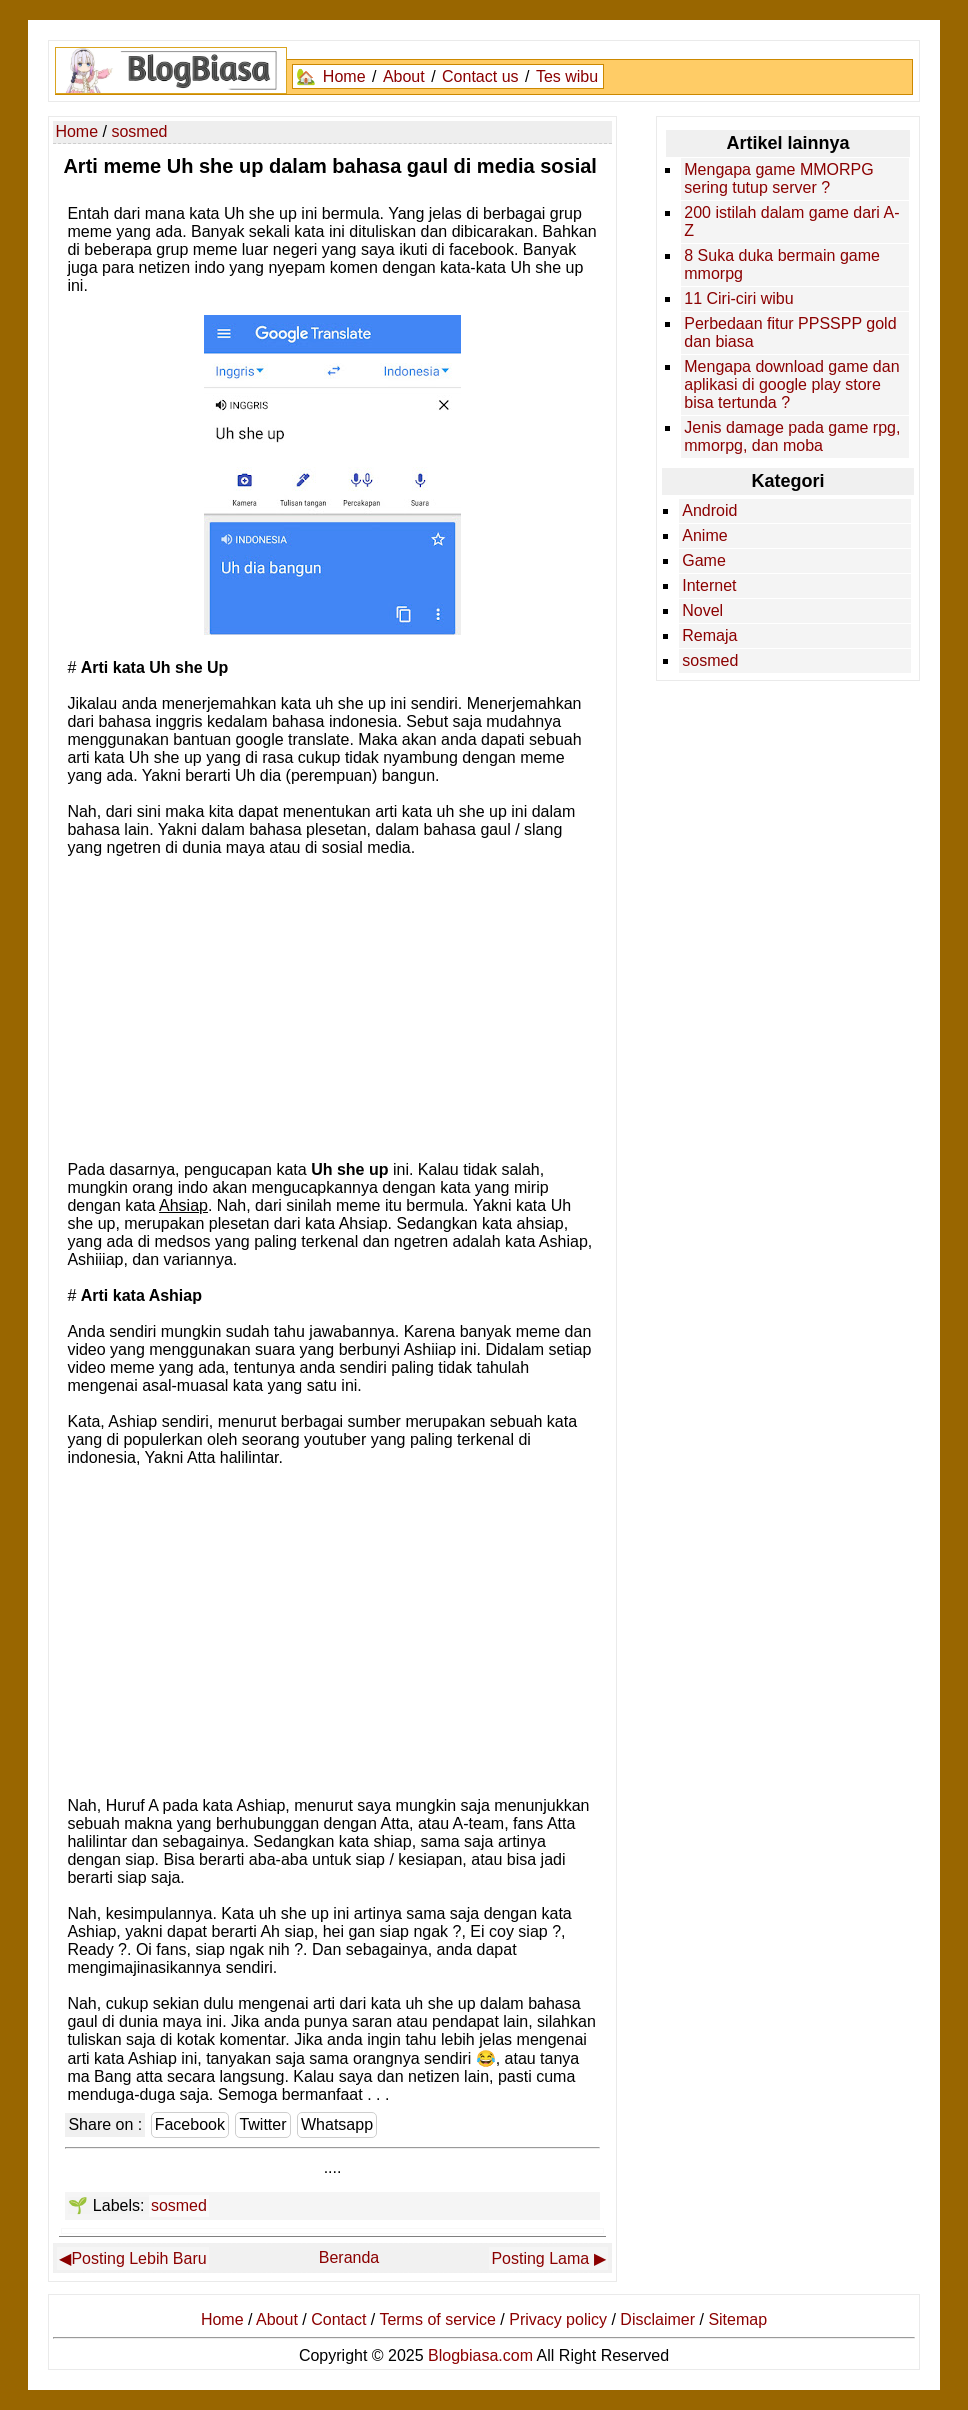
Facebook (190, 2124)
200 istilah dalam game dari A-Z (791, 221)
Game (704, 560)
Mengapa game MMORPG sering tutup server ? (778, 178)
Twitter (262, 2124)
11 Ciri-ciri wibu (738, 298)
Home (344, 76)
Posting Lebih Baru (138, 2258)
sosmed (179, 2205)
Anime (704, 535)
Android (709, 510)
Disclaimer (657, 2319)
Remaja (709, 635)
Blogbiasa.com (480, 2355)
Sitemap (737, 2319)
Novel (702, 610)
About (404, 76)
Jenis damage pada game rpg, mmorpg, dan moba (792, 436)
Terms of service (437, 2319)
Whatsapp (337, 2124)
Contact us (480, 76)
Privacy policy (558, 2319)
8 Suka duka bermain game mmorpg (782, 264)
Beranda (349, 2257)
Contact (338, 2319)
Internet (709, 585)
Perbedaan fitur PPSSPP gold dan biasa (790, 332)
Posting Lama (540, 2258)
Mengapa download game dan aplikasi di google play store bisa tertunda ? (791, 384)
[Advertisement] (333, 1007)
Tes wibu (567, 76)
